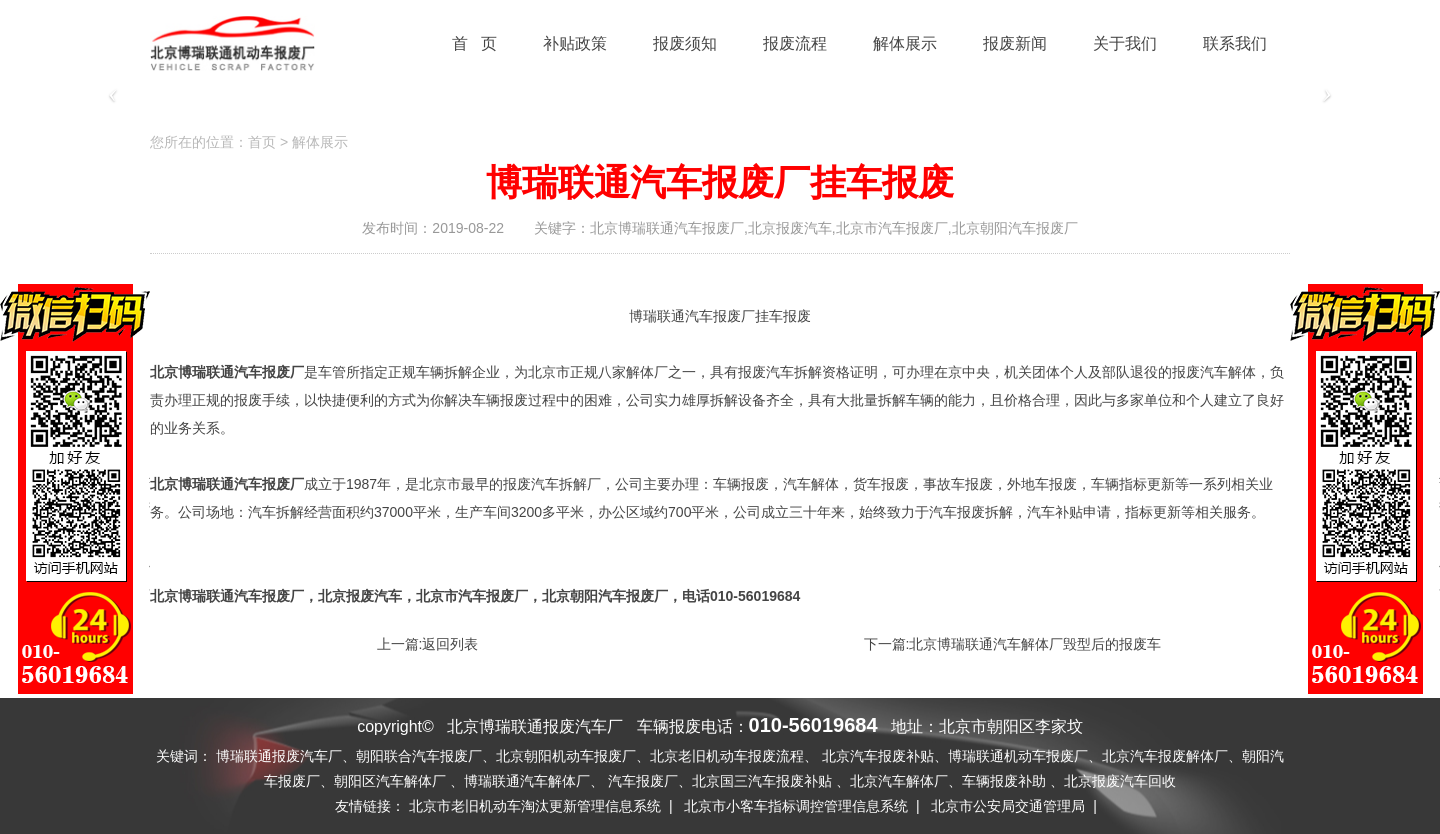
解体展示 (320, 142)
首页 (262, 142)
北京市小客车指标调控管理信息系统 (796, 806)
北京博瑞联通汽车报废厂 (227, 596)
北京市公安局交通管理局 (1008, 806)
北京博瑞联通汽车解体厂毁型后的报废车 (1035, 644)
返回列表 (450, 644)
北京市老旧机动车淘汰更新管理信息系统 (535, 806)
